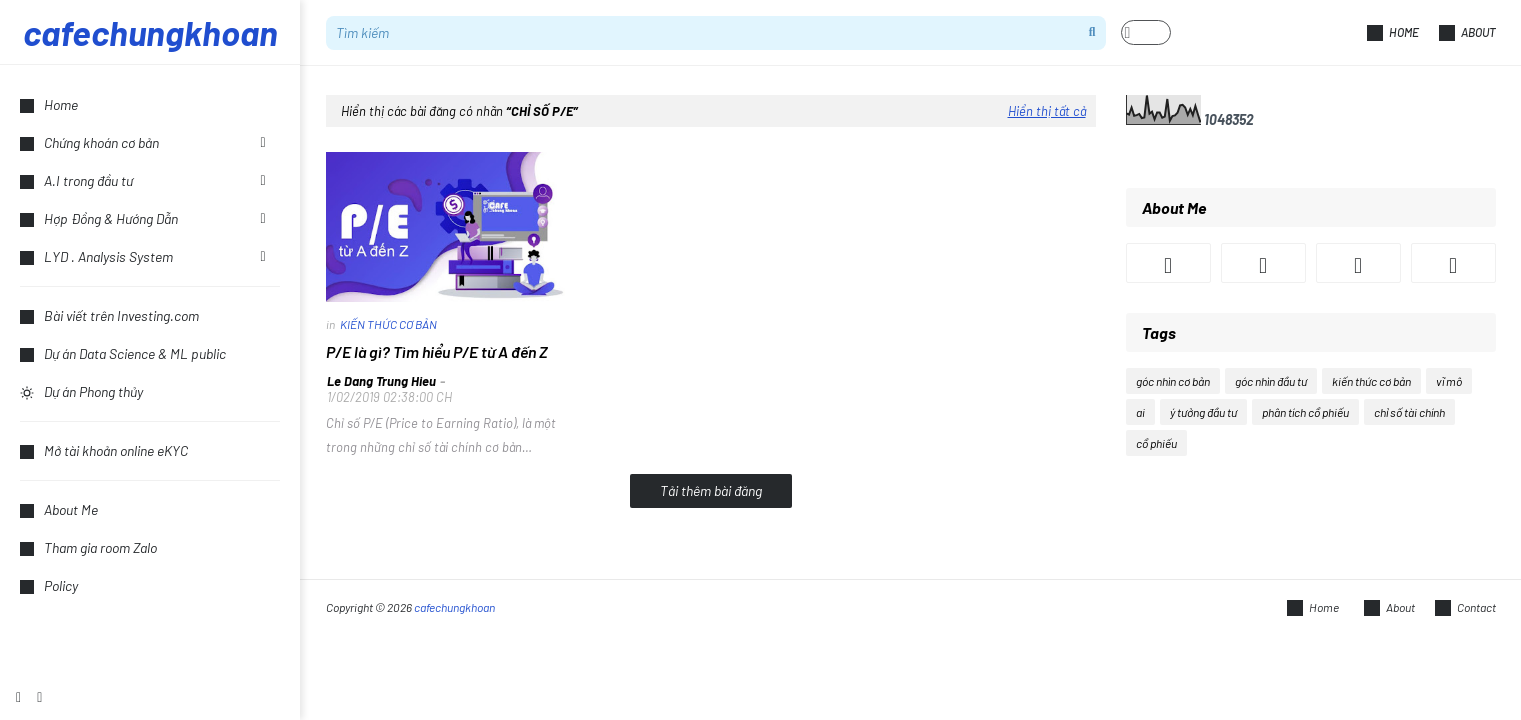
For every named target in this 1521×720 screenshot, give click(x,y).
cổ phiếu (1156, 443)
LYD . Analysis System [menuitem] (96, 256)
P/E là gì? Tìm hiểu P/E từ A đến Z (437, 351)
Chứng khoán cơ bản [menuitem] (89, 142)
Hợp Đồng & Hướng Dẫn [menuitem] (99, 218)
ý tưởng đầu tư (1203, 412)
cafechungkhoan (150, 32)
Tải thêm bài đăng (711, 490)
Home (1393, 33)
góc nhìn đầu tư (1271, 381)
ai (1140, 412)
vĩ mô (1449, 381)
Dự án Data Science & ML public (123, 353)
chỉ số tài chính (1409, 412)
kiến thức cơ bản (1371, 381)
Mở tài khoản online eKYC (104, 450)
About (1467, 33)
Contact (1465, 608)
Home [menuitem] (49, 104)
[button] (1146, 32)
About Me (59, 509)
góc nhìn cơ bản (1173, 381)
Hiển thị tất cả (1047, 111)
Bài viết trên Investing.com (109, 315)
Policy (49, 585)
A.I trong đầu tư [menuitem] (76, 180)
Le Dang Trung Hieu (381, 381)
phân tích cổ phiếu (1305, 412)
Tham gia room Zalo (88, 547)
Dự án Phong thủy (81, 391)
